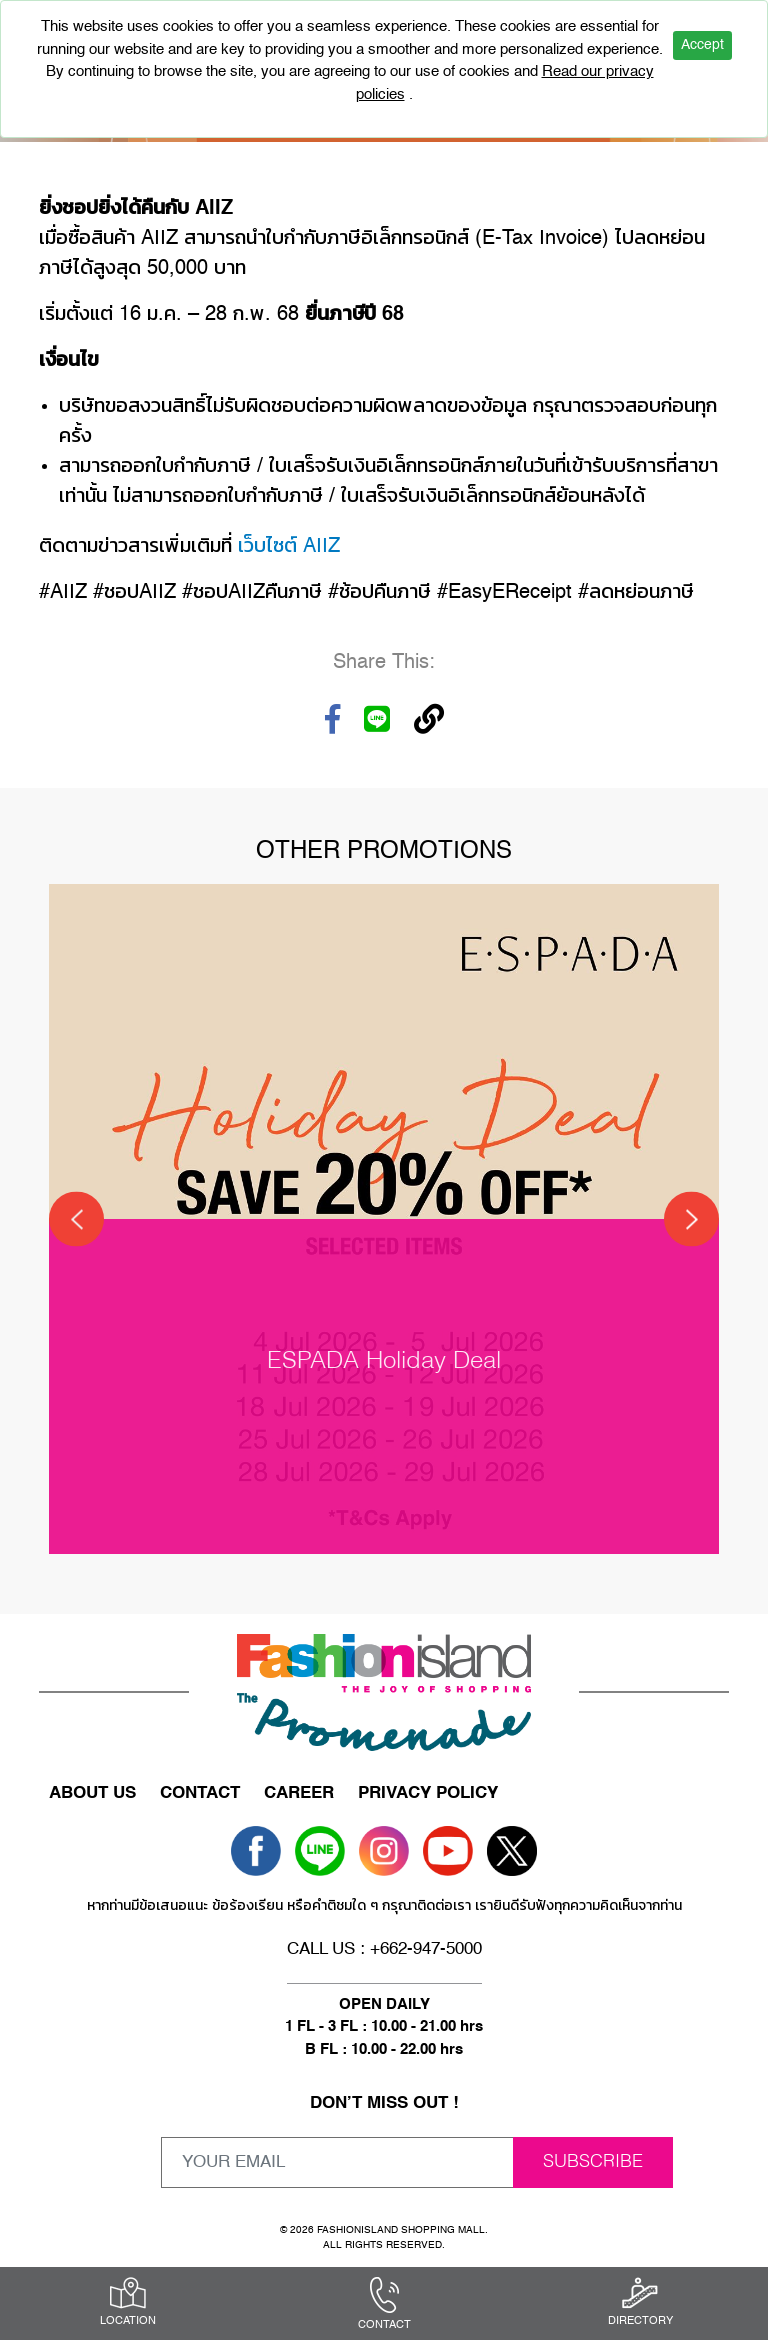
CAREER (299, 1793)
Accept (702, 45)
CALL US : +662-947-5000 (384, 1949)
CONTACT (200, 1793)
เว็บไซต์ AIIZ (289, 547)
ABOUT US (92, 1793)
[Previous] (76, 1219)
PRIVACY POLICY (428, 1793)
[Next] (691, 1219)
